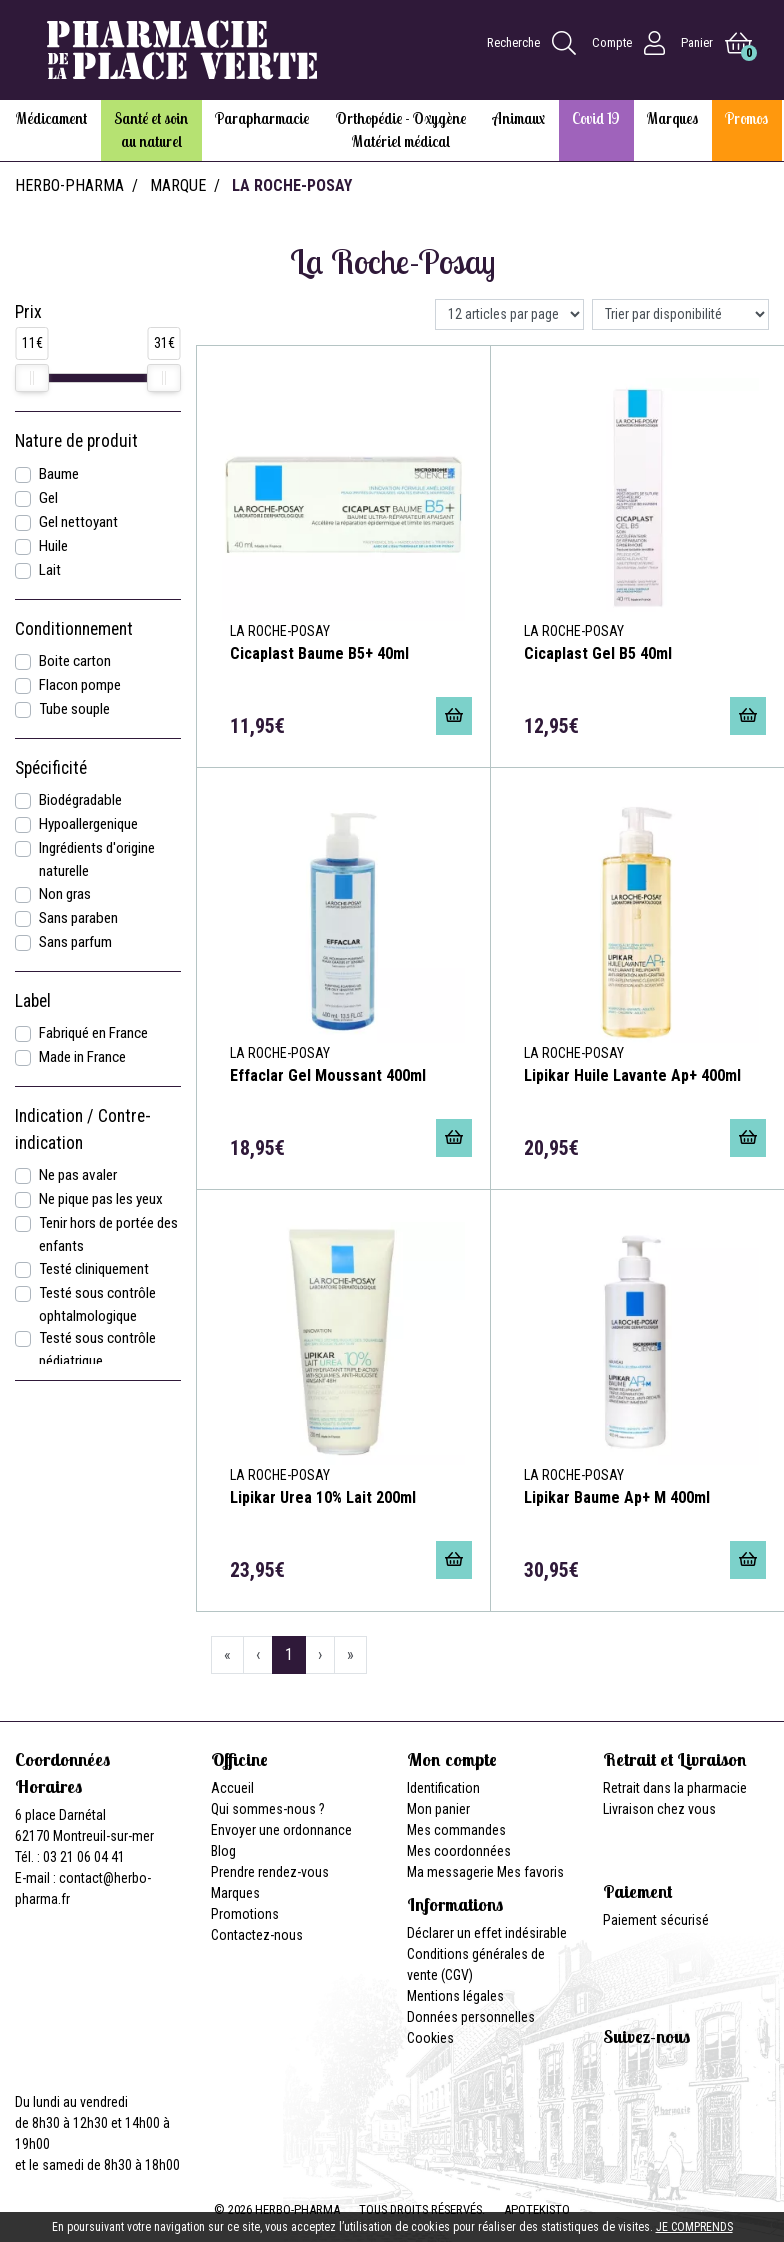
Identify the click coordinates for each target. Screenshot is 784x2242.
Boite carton (75, 661)
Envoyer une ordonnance (281, 1830)
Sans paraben (78, 918)
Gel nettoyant (78, 522)
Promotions (245, 1914)
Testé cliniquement (94, 1269)
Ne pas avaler (78, 1175)
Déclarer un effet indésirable (487, 1933)
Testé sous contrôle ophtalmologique (97, 1304)
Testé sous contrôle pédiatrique (97, 1349)
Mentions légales (455, 1996)
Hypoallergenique (88, 824)
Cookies (430, 2038)
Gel (48, 498)
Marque (178, 185)
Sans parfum (75, 942)
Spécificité (51, 768)
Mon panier (438, 1809)
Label (33, 1001)
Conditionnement (74, 629)
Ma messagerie (450, 1872)
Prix (28, 312)
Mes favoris (530, 1872)
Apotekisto (537, 2209)
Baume (59, 474)
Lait (50, 570)
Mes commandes (456, 1830)
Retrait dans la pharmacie (675, 1788)
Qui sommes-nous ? (268, 1809)
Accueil (232, 1788)
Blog (223, 1851)
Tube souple (74, 709)
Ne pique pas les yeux (101, 1199)
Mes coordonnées (459, 1851)
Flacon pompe (80, 685)
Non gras (65, 894)
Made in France (82, 1057)
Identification (443, 1788)
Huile (53, 546)
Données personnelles (471, 2017)
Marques (235, 1893)
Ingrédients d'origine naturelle (97, 859)
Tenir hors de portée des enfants (108, 1234)
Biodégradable (80, 800)
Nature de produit (76, 441)
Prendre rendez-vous (270, 1872)
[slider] (32, 378)
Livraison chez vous (659, 1809)
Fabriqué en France (93, 1033)
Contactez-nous (257, 1935)
